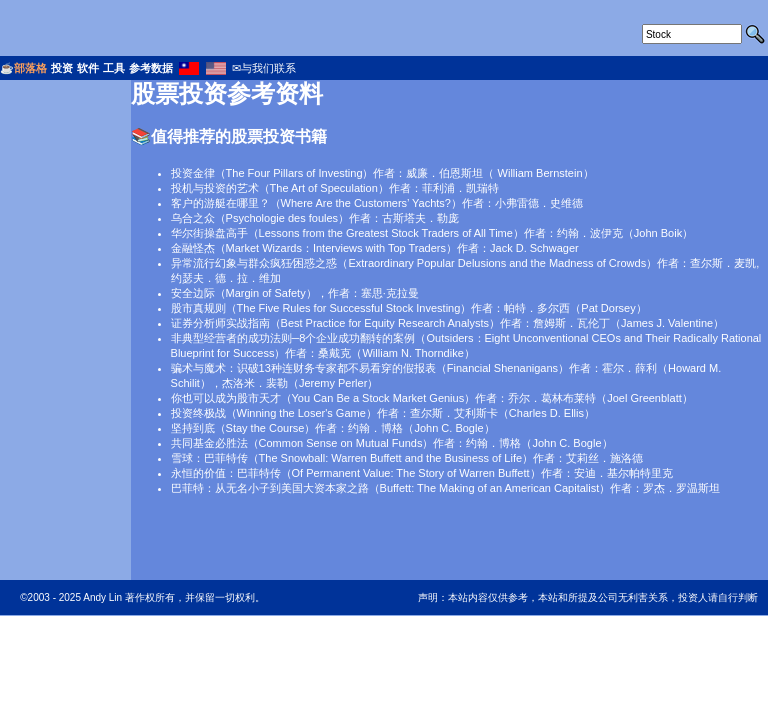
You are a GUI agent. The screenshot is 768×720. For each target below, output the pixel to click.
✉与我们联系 (264, 68)
